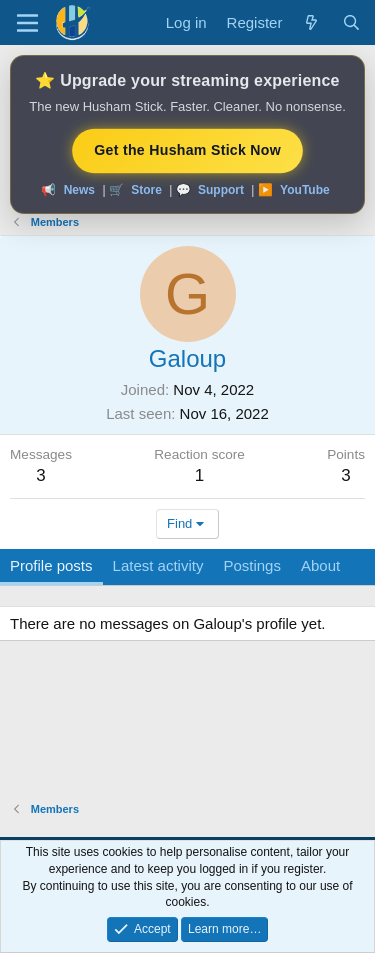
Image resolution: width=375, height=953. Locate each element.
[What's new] (311, 22)
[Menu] (27, 23)
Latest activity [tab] (158, 565)
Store (146, 190)
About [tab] (320, 565)
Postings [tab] (252, 565)
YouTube (305, 190)
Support (221, 190)
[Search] (351, 22)
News (79, 190)
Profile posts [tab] (51, 565)
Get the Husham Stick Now (188, 150)
